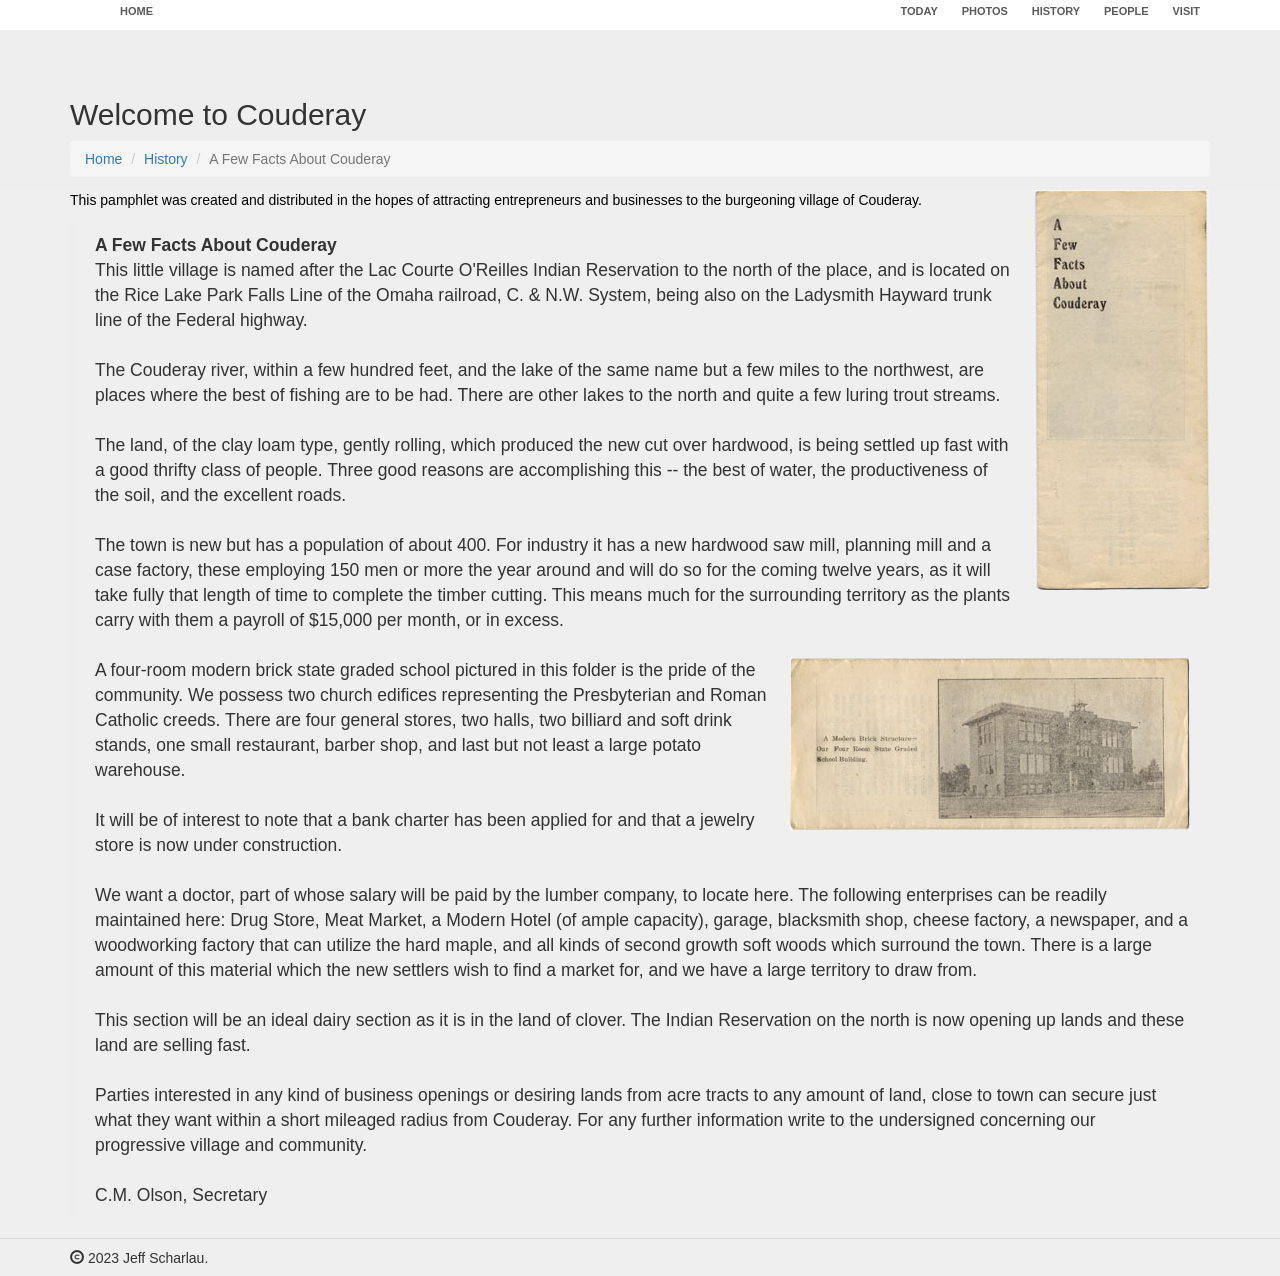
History (166, 159)
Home (103, 159)
